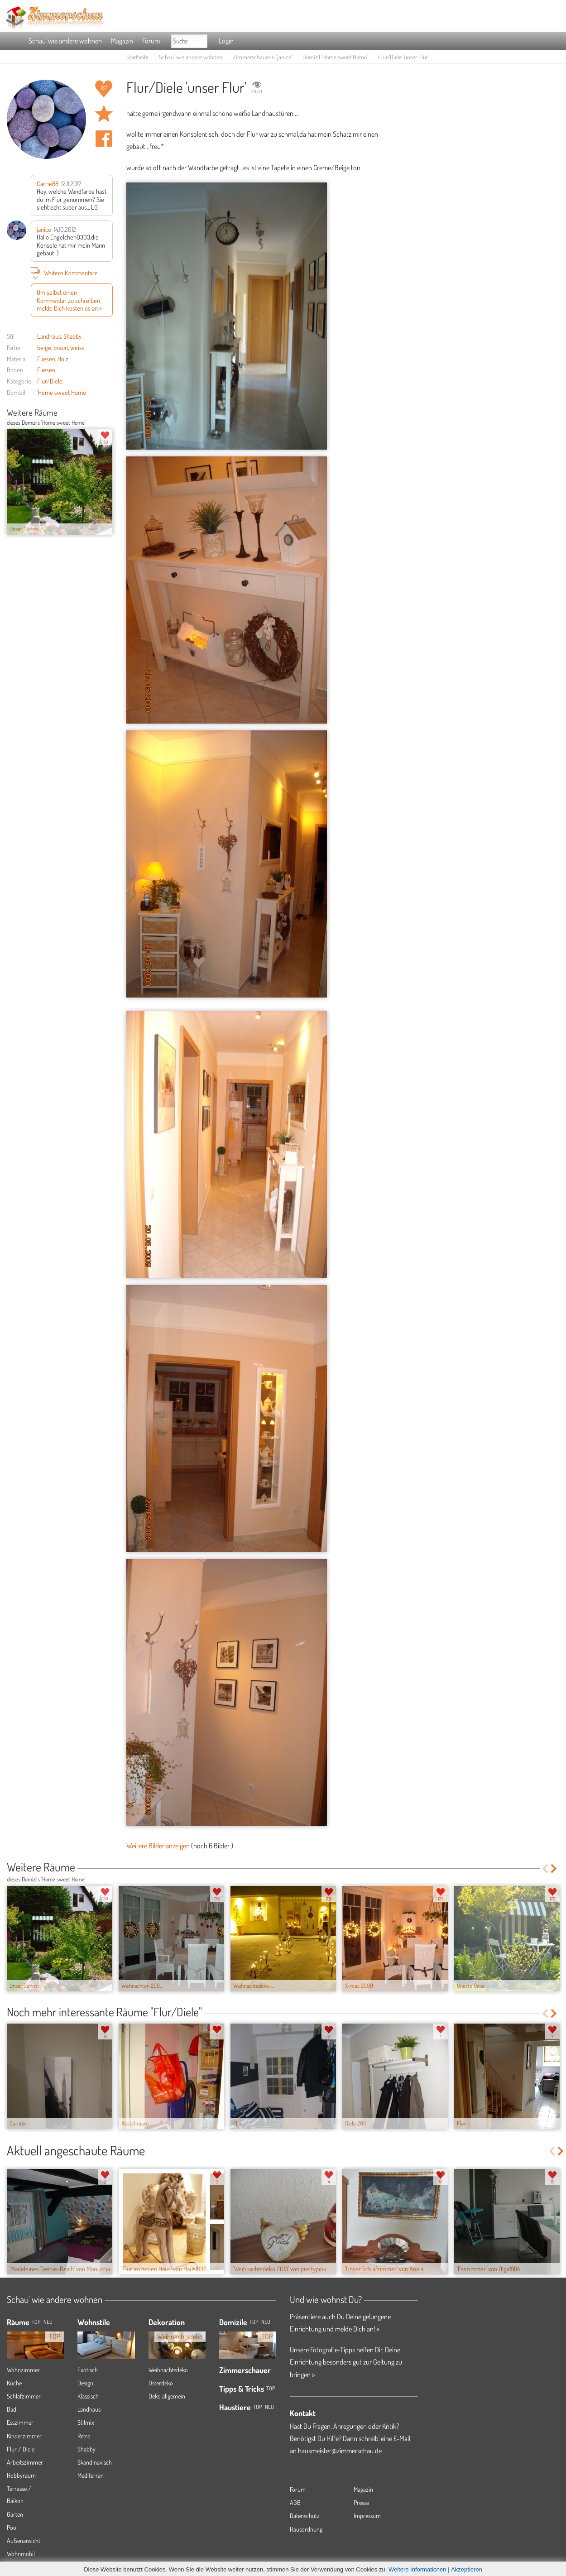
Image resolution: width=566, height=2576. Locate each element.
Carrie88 (47, 183)
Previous (102, 413)
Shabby (72, 336)
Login (226, 40)
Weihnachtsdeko (168, 2370)
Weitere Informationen (417, 2569)
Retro (84, 2436)
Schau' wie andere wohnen (65, 40)
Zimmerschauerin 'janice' (262, 57)
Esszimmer (20, 2422)
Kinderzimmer (24, 2436)
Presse (361, 2502)
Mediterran (90, 2475)
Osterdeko (161, 2383)
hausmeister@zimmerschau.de (340, 2450)
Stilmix (85, 2422)
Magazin (122, 40)
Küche (14, 2383)
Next (109, 413)
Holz (63, 359)
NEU (48, 2321)
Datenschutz (305, 2515)
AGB (295, 2502)
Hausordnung (306, 2529)
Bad (11, 2409)
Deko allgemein (167, 2396)
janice (44, 229)
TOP (36, 2321)
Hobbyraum (21, 2475)
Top (253, 2321)
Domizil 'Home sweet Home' (335, 57)
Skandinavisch (94, 2462)
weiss (77, 347)
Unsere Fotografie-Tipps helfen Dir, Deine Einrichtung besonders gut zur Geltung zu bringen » (346, 2362)
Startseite (137, 57)
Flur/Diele (49, 381)
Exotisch (87, 2370)
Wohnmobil (21, 2553)
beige (44, 347)
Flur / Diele (20, 2449)
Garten (15, 2514)
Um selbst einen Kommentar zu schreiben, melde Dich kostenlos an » (69, 300)
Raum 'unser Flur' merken (104, 114)
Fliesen (46, 359)
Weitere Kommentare (64, 272)
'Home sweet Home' (62, 392)
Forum (151, 40)
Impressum (367, 2515)
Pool (12, 2527)
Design (85, 2383)
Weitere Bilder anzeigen (158, 1845)
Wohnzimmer (23, 2370)
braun (60, 347)
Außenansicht (23, 2540)
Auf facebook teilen (104, 139)
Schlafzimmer (24, 2396)
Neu (265, 2321)
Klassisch (88, 2396)
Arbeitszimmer (25, 2462)
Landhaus (49, 336)
